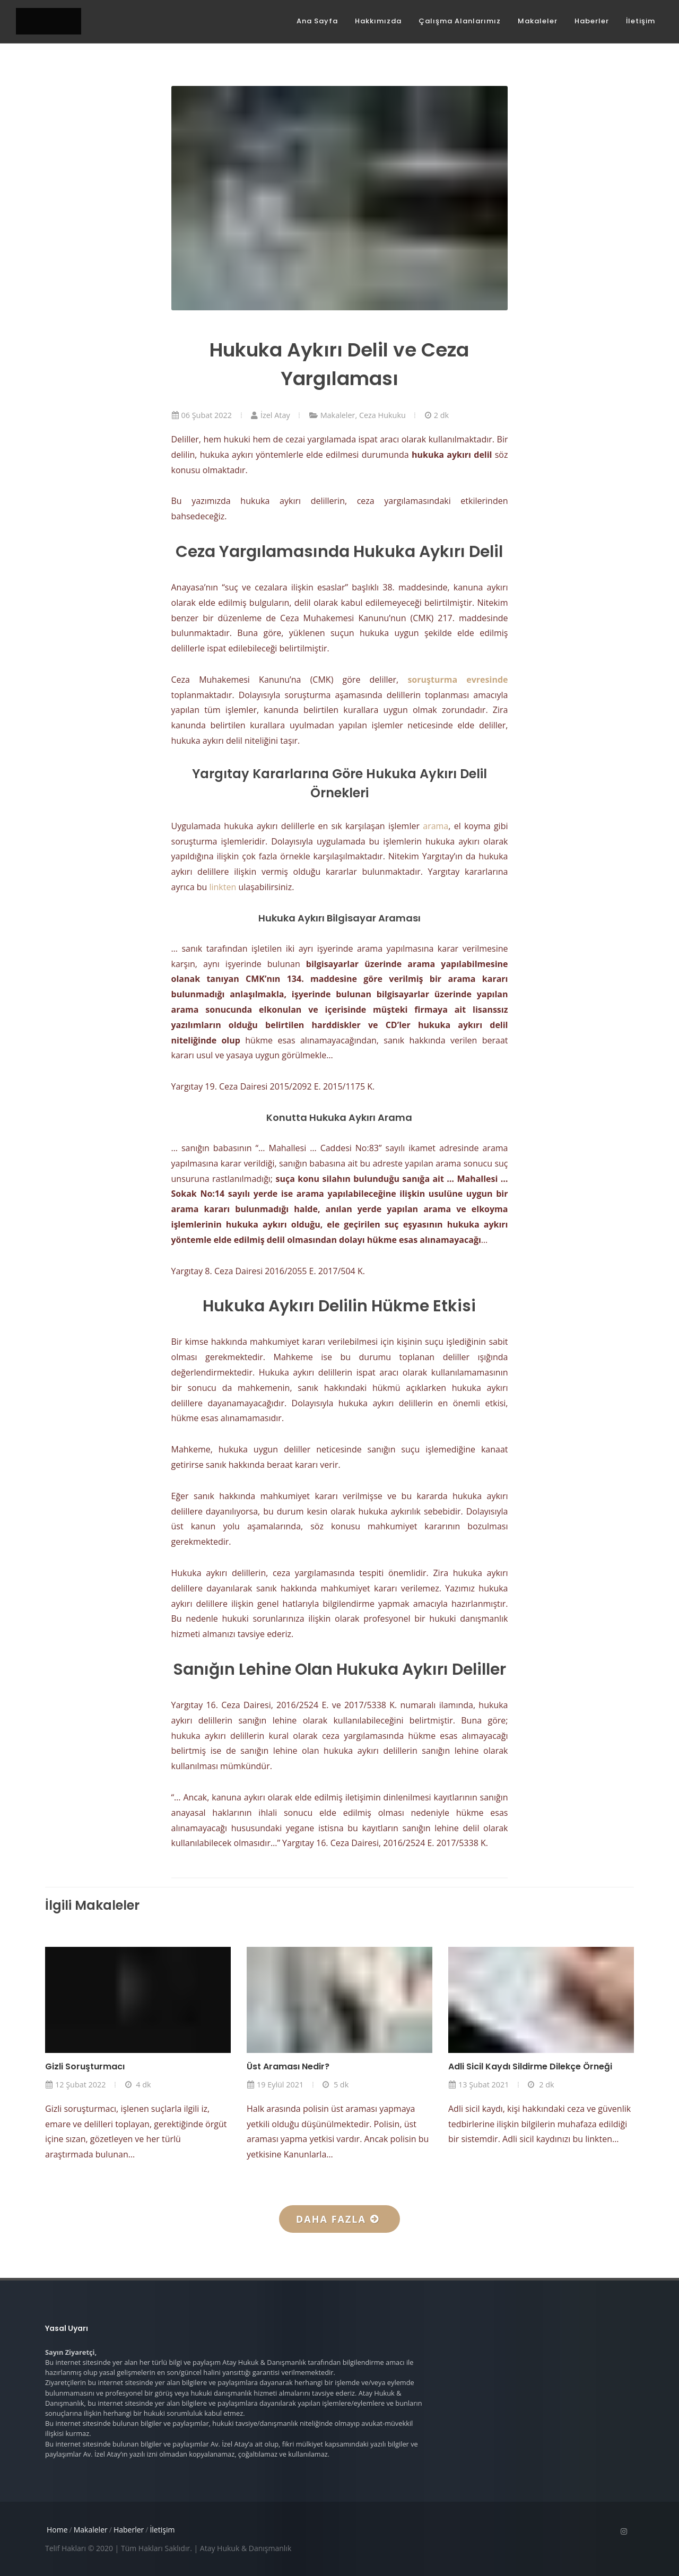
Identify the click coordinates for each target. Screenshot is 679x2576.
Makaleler (538, 21)
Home (57, 2530)
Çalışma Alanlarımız (460, 21)
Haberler (591, 21)
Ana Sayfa (317, 21)
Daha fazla (337, 2219)
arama (435, 826)
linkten (222, 887)
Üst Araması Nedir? (288, 2066)
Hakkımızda (378, 21)
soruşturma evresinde (457, 679)
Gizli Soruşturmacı (85, 2066)
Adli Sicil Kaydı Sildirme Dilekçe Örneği (530, 2066)
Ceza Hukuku (382, 415)
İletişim (640, 21)
